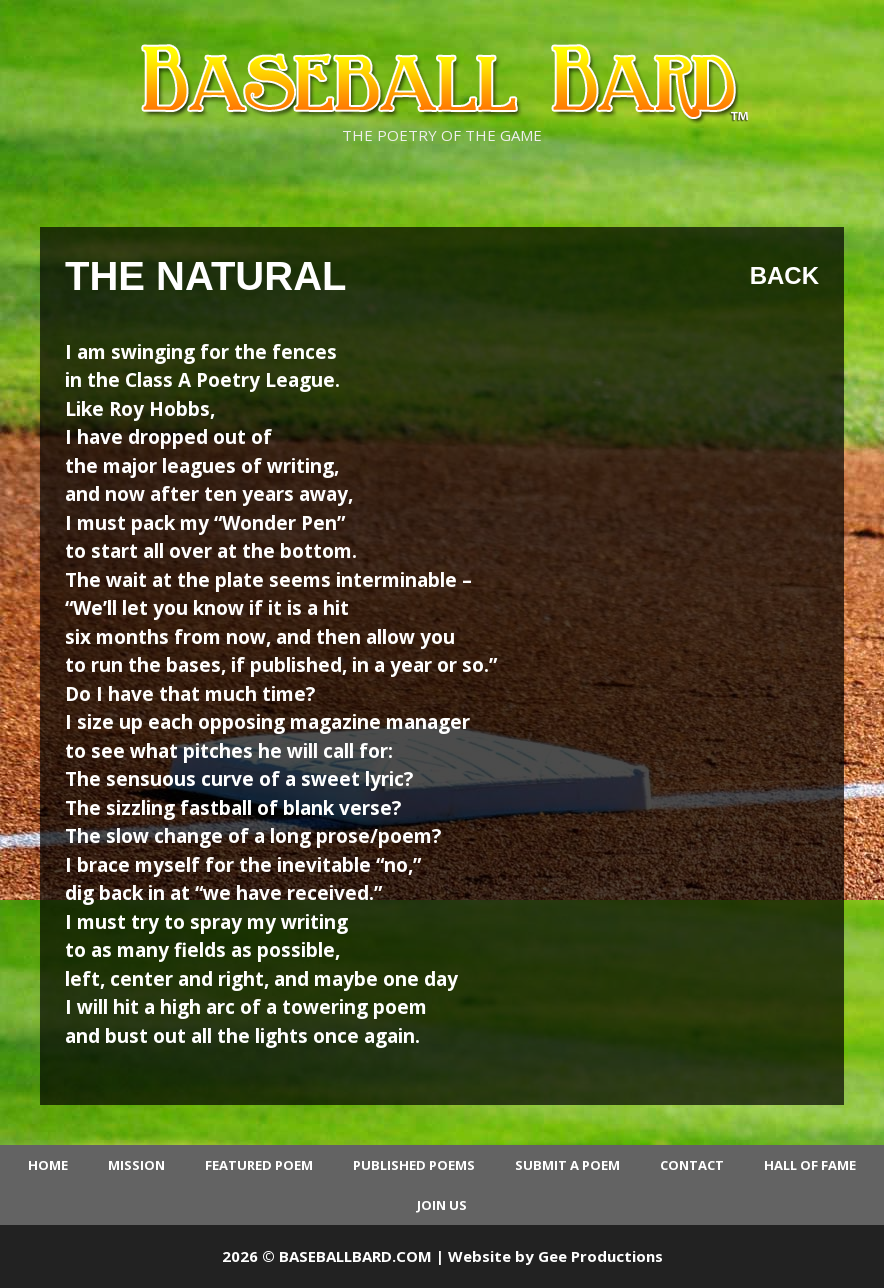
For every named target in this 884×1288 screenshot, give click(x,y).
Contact (692, 1165)
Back (784, 275)
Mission (136, 1165)
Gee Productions (600, 1256)
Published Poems (414, 1165)
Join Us (442, 1205)
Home (48, 1165)
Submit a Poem (567, 1165)
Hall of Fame (810, 1165)
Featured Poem (259, 1165)
